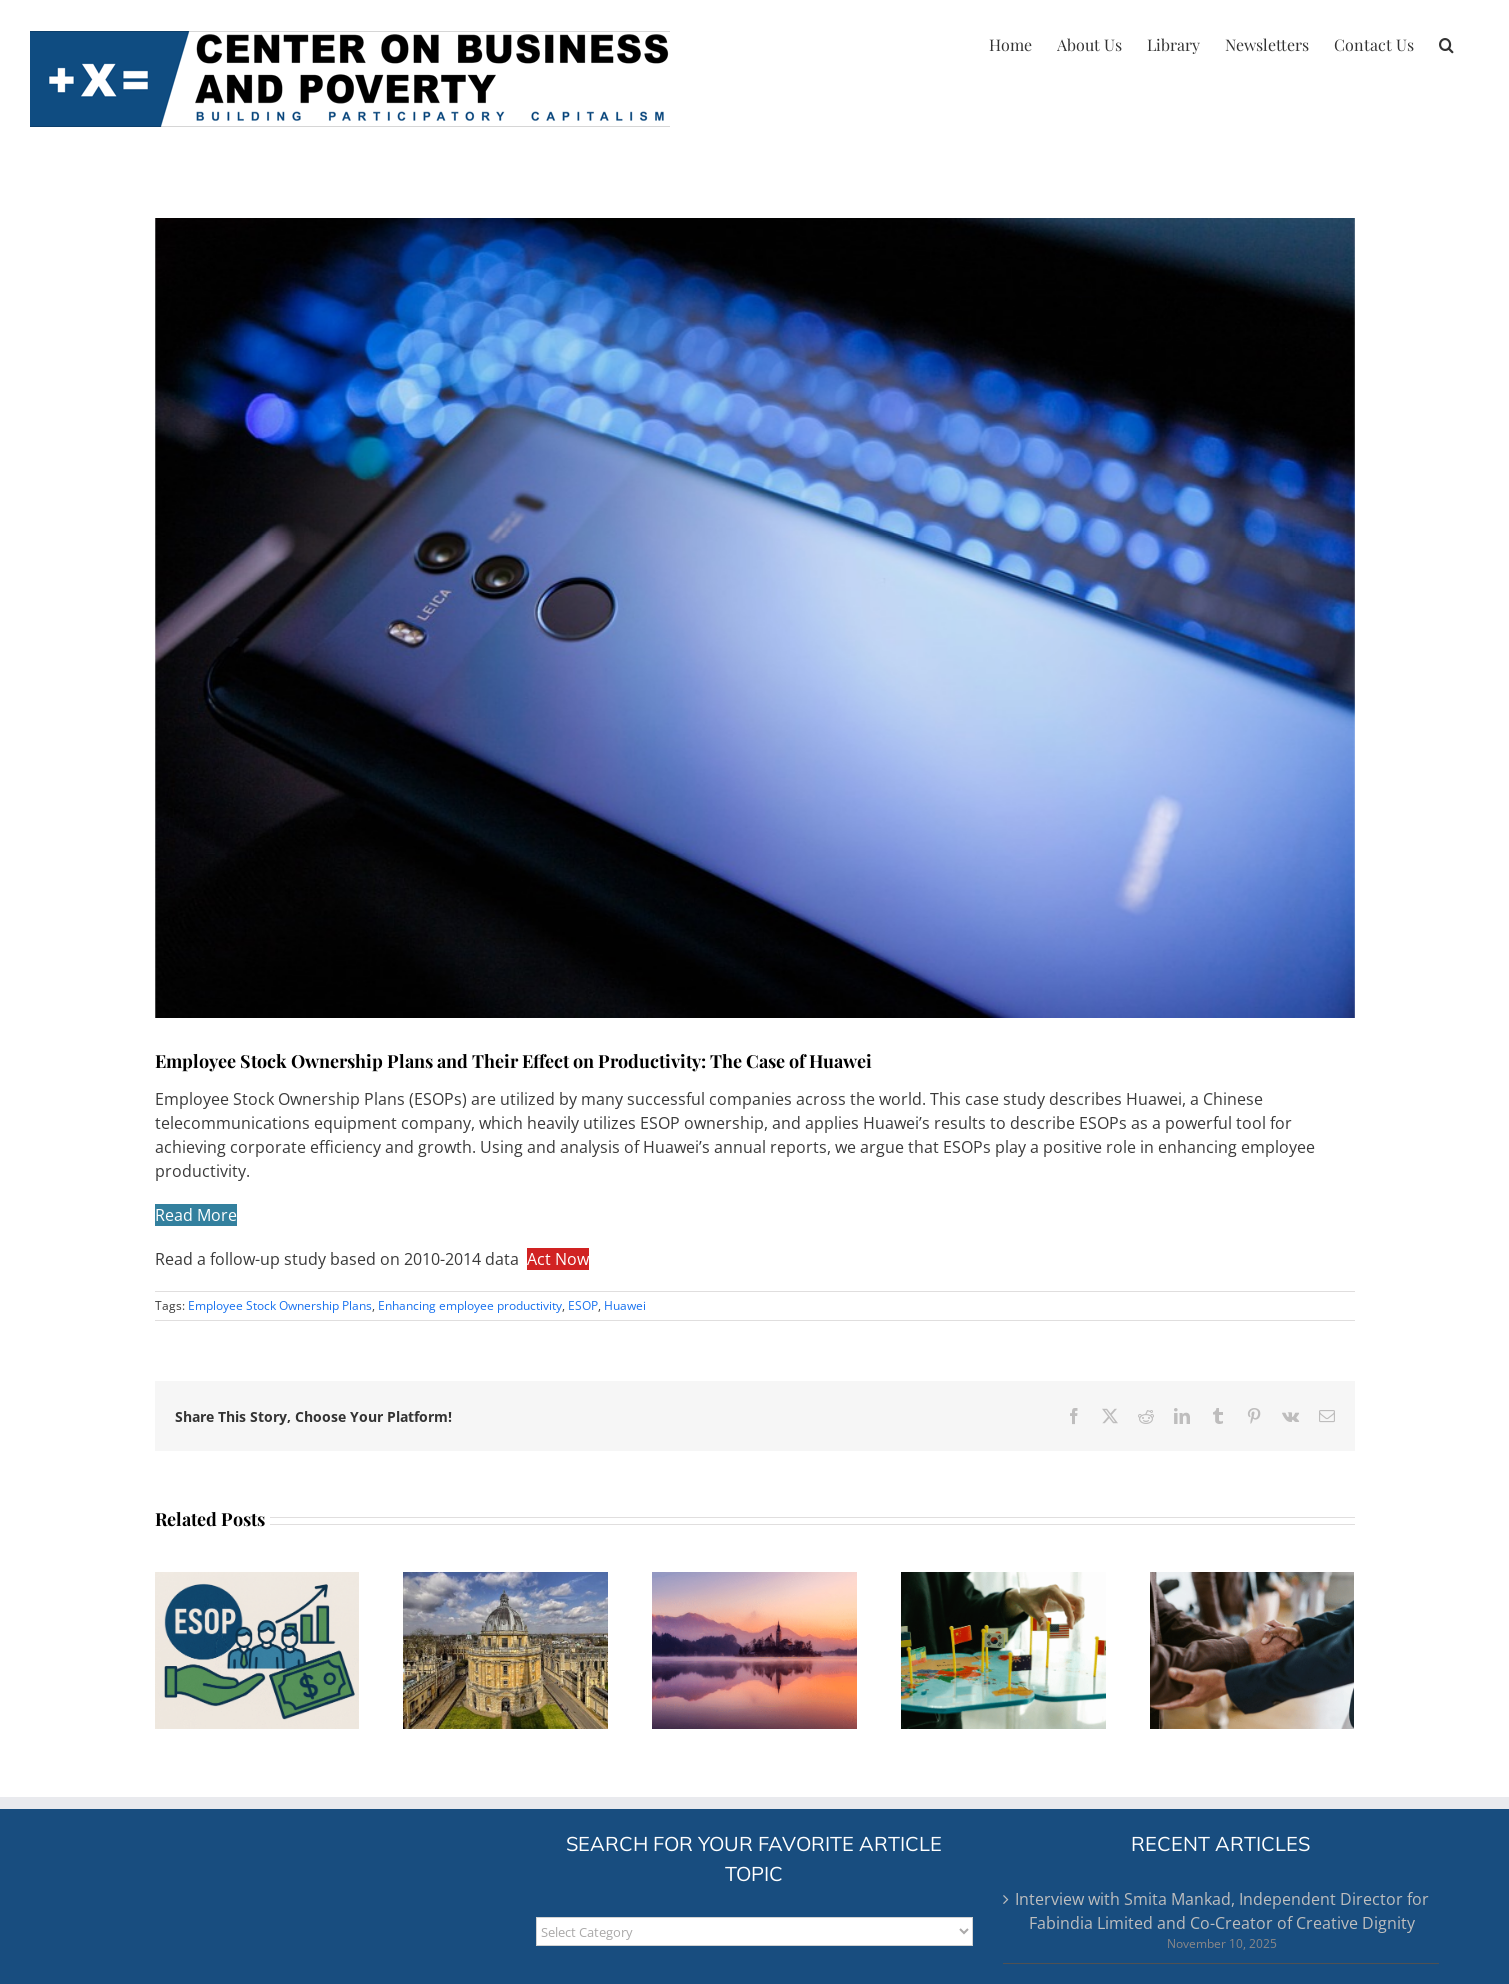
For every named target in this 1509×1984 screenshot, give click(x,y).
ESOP (583, 1305)
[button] (1446, 42)
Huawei (625, 1305)
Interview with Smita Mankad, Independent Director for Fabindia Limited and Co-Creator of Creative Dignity (1222, 1911)
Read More (196, 1215)
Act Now (558, 1259)
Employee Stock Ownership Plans (280, 1305)
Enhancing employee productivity (470, 1305)
